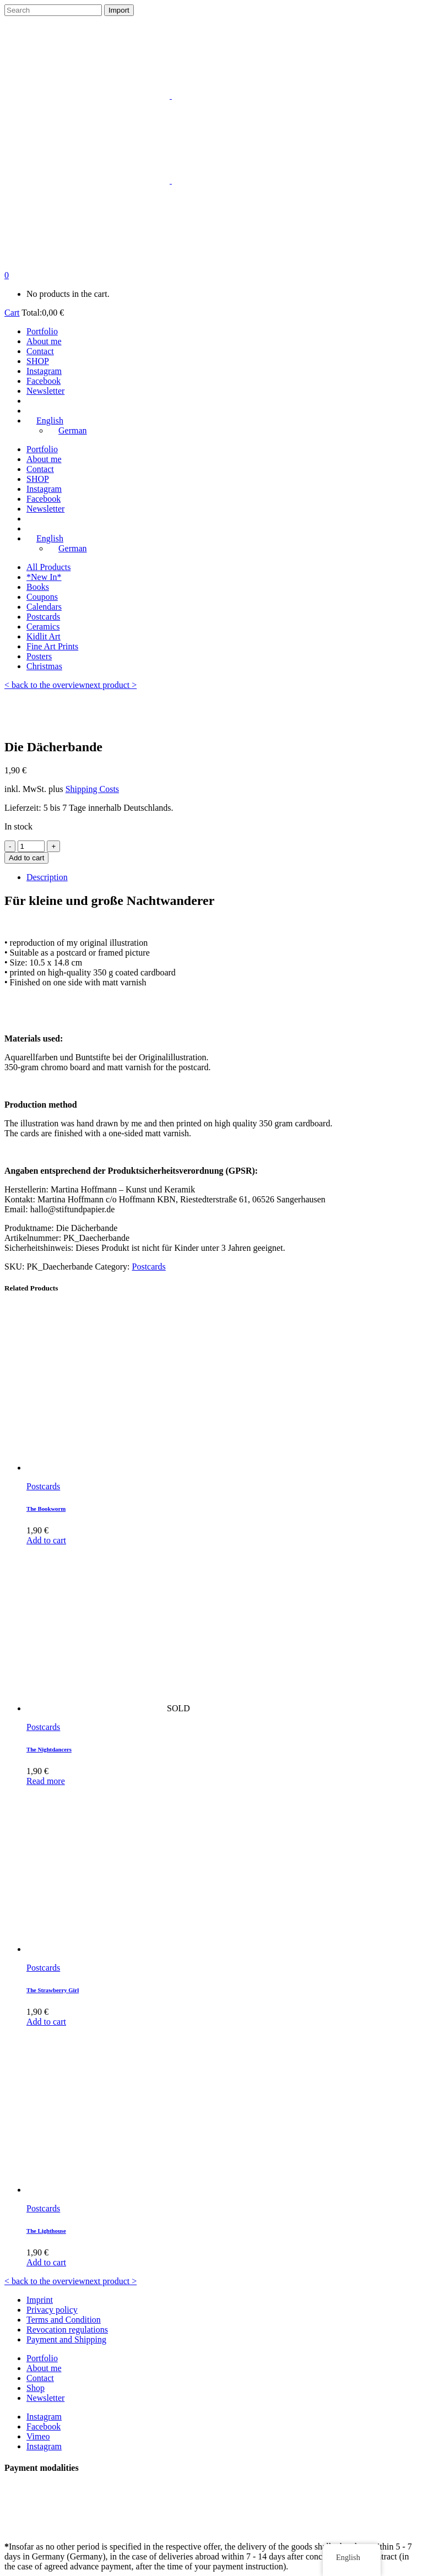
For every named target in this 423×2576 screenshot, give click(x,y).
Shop (35, 2388)
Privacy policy (52, 2309)
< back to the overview (44, 685)
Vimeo (38, 2436)
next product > (111, 685)
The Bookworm (46, 1508)
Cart (12, 312)
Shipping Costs (92, 789)
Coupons (42, 596)
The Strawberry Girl (52, 1990)
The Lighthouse (46, 2230)
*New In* (44, 577)
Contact (40, 2378)
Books (37, 587)
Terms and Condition (63, 2319)
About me (44, 2368)
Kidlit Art (43, 636)
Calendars (44, 606)
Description (47, 877)
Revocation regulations (67, 2329)
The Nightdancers (49, 1749)
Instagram (44, 2416)
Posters (39, 656)
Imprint (39, 2299)
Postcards (43, 616)
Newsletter (45, 2398)
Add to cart (26, 858)
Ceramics (42, 626)
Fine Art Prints (52, 646)
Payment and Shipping (66, 2339)
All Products (48, 567)
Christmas (44, 666)
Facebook (43, 2426)
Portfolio (42, 2358)
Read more (45, 1781)
